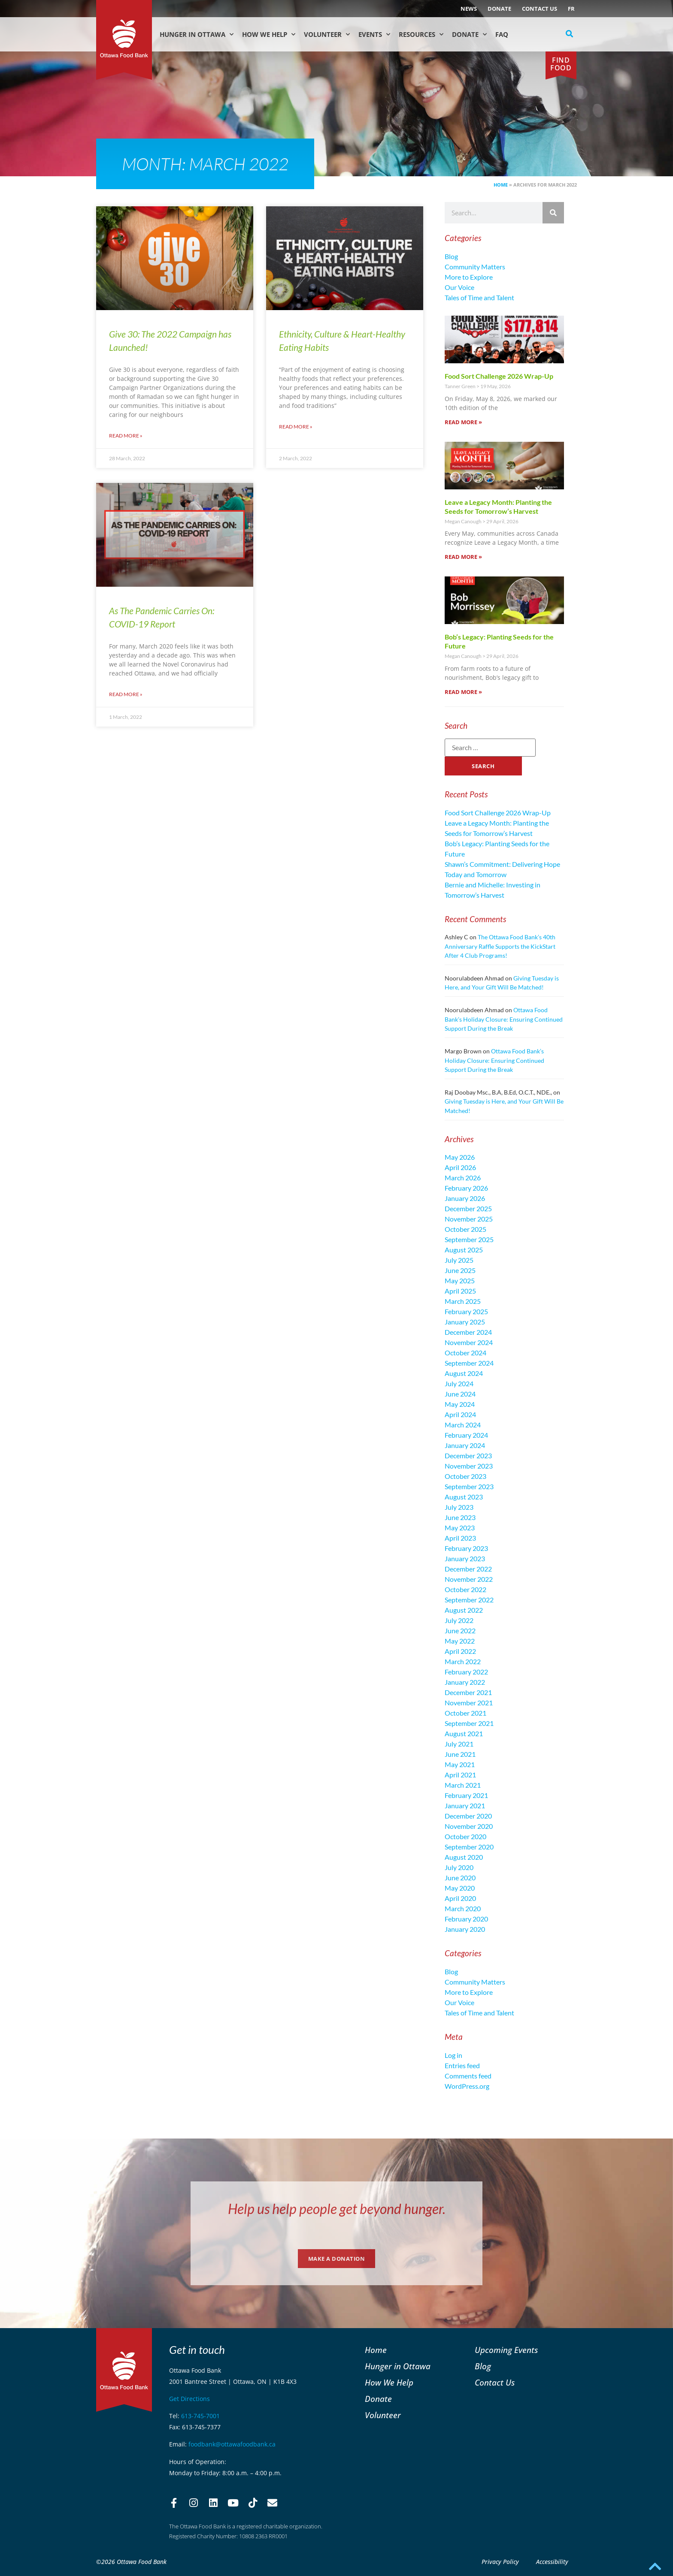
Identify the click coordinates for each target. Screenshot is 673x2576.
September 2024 (469, 1363)
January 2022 (465, 1682)
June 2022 (460, 1630)
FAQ (501, 34)
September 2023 (469, 1486)
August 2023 (464, 1497)
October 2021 (465, 1713)
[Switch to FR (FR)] (571, 8)
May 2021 (460, 1764)
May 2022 (460, 1641)
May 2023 (460, 1527)
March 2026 (463, 1177)
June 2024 (460, 1394)
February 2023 (466, 1548)
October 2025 (465, 1229)
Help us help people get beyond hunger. (337, 2208)
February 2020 (466, 1919)
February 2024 (466, 1435)
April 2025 (460, 1291)
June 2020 (460, 1877)
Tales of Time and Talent (479, 297)
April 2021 (460, 1775)
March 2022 (463, 1661)
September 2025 (469, 1239)
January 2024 (465, 1445)
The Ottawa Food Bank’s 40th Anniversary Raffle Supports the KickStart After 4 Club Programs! (500, 946)
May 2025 (460, 1280)
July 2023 (459, 1507)
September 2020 (469, 1847)
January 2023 (465, 1558)
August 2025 (464, 1250)
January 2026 (465, 1198)
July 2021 (459, 1744)
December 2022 (468, 1569)
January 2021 (465, 1805)
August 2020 (464, 1857)
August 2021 (464, 1733)
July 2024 (459, 1383)
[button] (569, 34)
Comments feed (468, 2076)
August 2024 (464, 1373)
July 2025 (459, 1260)
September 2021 (469, 1723)
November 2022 (469, 1579)
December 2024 (468, 1332)
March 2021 (463, 1785)
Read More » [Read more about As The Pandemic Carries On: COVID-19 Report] (125, 694)
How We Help (268, 34)
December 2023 (468, 1455)
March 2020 (463, 1908)
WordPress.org (467, 2086)
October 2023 (465, 1476)
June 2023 (460, 1517)
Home (501, 184)
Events (374, 34)
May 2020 (460, 1888)
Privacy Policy (500, 2562)
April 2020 (460, 1898)
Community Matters (475, 266)
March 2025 (463, 1301)
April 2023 (460, 1538)
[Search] (553, 212)
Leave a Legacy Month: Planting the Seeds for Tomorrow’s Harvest (498, 506)
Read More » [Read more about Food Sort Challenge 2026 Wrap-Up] (463, 422)
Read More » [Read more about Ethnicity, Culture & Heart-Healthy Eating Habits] (295, 426)
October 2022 (465, 1589)
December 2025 (468, 1208)
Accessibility (552, 2562)
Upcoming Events (506, 2350)
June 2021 (460, 1754)
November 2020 (469, 1826)
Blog (451, 256)
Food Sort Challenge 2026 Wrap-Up (499, 376)
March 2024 (463, 1425)
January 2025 (465, 1322)
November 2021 (469, 1702)
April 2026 (460, 1167)
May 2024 (460, 1404)
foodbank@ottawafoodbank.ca (232, 2444)
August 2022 (464, 1610)
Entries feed (462, 2065)
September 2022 (469, 1600)
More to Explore (469, 277)
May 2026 (460, 1157)
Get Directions (189, 2399)
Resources (421, 34)
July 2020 (459, 1867)
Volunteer (327, 34)
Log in (453, 2055)
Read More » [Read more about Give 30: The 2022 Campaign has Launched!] (125, 435)
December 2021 (468, 1692)
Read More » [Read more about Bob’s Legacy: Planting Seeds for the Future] (463, 692)
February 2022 (466, 1672)
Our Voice (459, 287)
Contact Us (539, 8)
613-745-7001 (200, 2416)
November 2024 (469, 1342)
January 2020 (465, 1929)
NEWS (469, 8)
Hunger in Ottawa (196, 34)
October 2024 (465, 1352)
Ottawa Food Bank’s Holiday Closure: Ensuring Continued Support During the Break (504, 1019)
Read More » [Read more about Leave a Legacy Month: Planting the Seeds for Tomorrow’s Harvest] (463, 557)
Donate (499, 8)
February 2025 (466, 1311)
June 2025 (460, 1270)
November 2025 (469, 1219)
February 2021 (466, 1795)
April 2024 (460, 1414)
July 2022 (459, 1620)
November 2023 (469, 1466)
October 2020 (465, 1836)
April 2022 (460, 1651)
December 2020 (468, 1816)
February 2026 (466, 1188)
